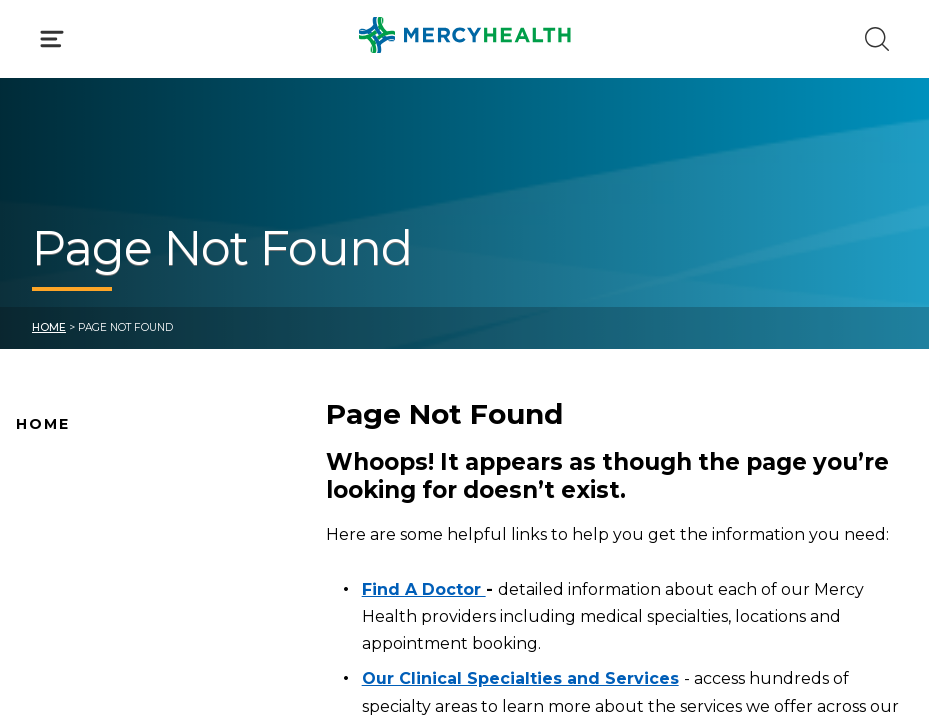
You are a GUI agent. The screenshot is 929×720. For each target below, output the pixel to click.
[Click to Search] (877, 39)
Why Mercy (57, 467)
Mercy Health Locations (104, 562)
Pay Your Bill (61, 656)
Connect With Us (79, 625)
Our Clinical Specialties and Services (520, 678)
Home (49, 327)
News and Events (80, 593)
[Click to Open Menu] (52, 39)
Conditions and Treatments (119, 688)
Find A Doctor (67, 499)
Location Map (67, 530)
